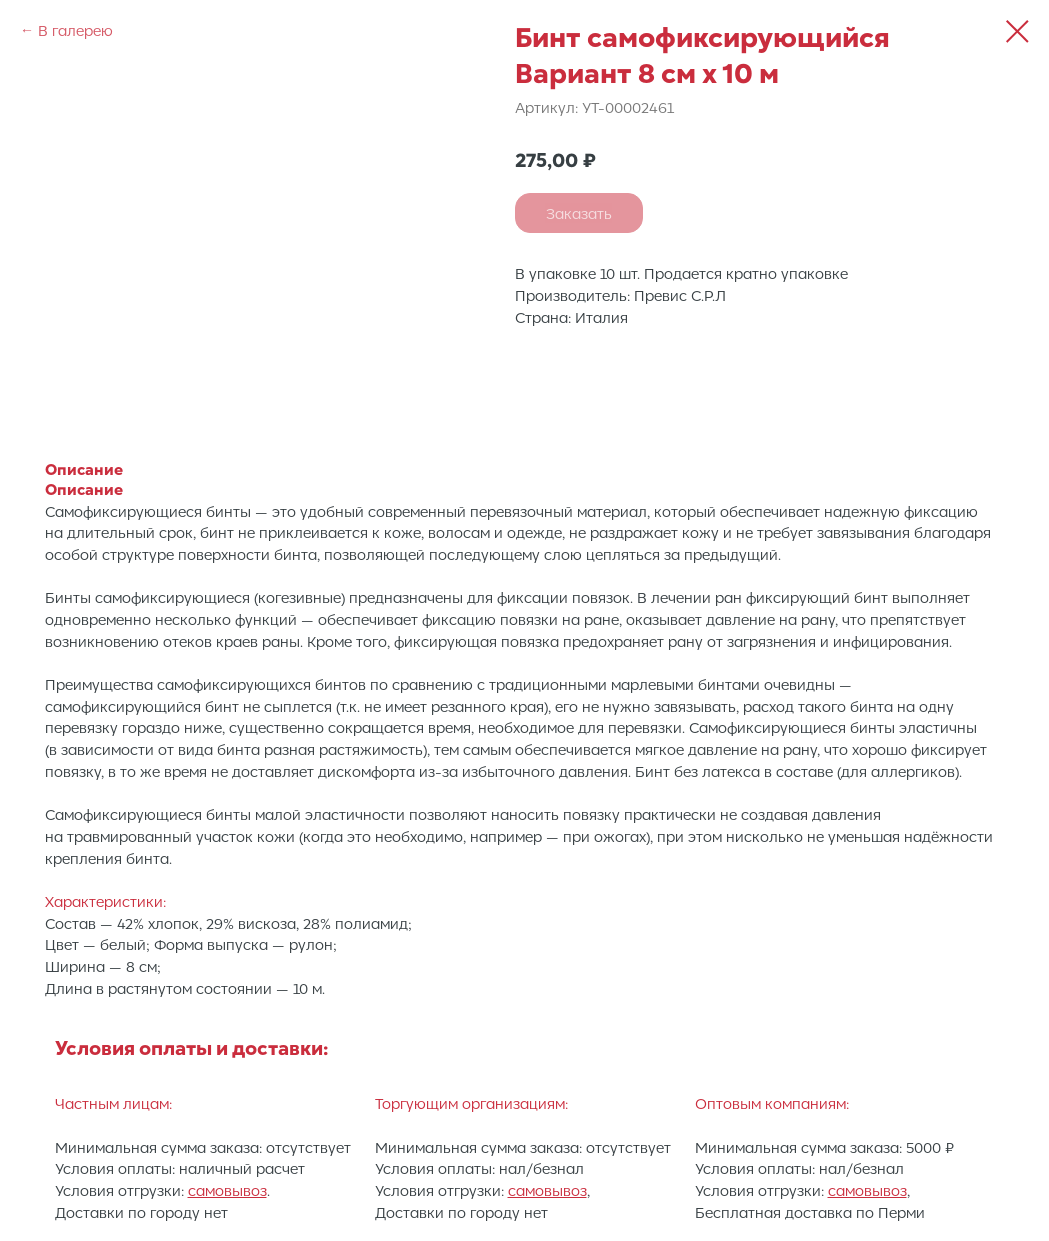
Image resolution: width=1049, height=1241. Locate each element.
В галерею (75, 30)
